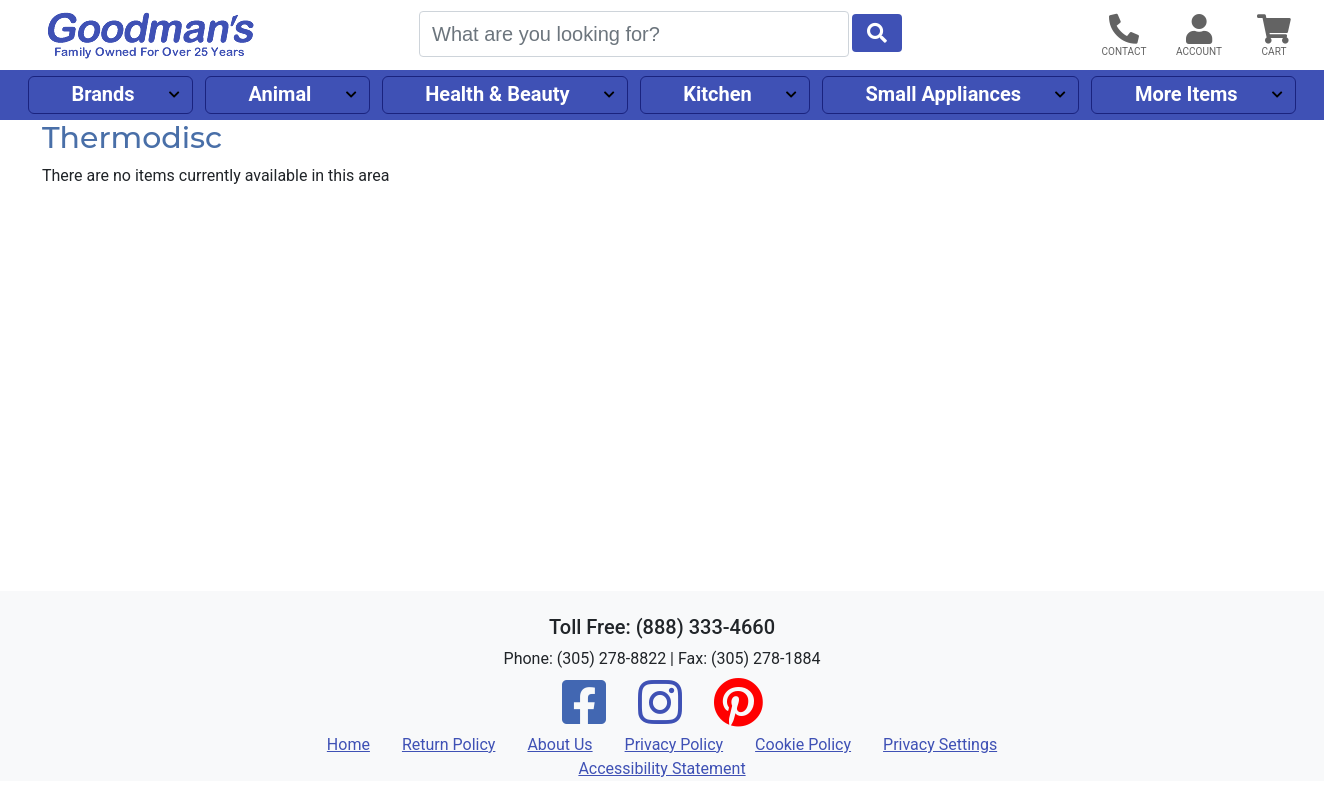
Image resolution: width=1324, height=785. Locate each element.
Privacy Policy (674, 744)
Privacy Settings (940, 744)
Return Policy (448, 744)
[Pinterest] (738, 715)
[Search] (634, 34)
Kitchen (717, 94)
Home (348, 744)
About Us (559, 744)
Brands (102, 94)
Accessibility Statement (661, 768)
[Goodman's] (151, 35)
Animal (279, 94)
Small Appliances (944, 94)
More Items (1186, 94)
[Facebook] (584, 715)
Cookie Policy (803, 744)
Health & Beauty (497, 94)
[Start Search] (877, 33)
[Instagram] (660, 715)
